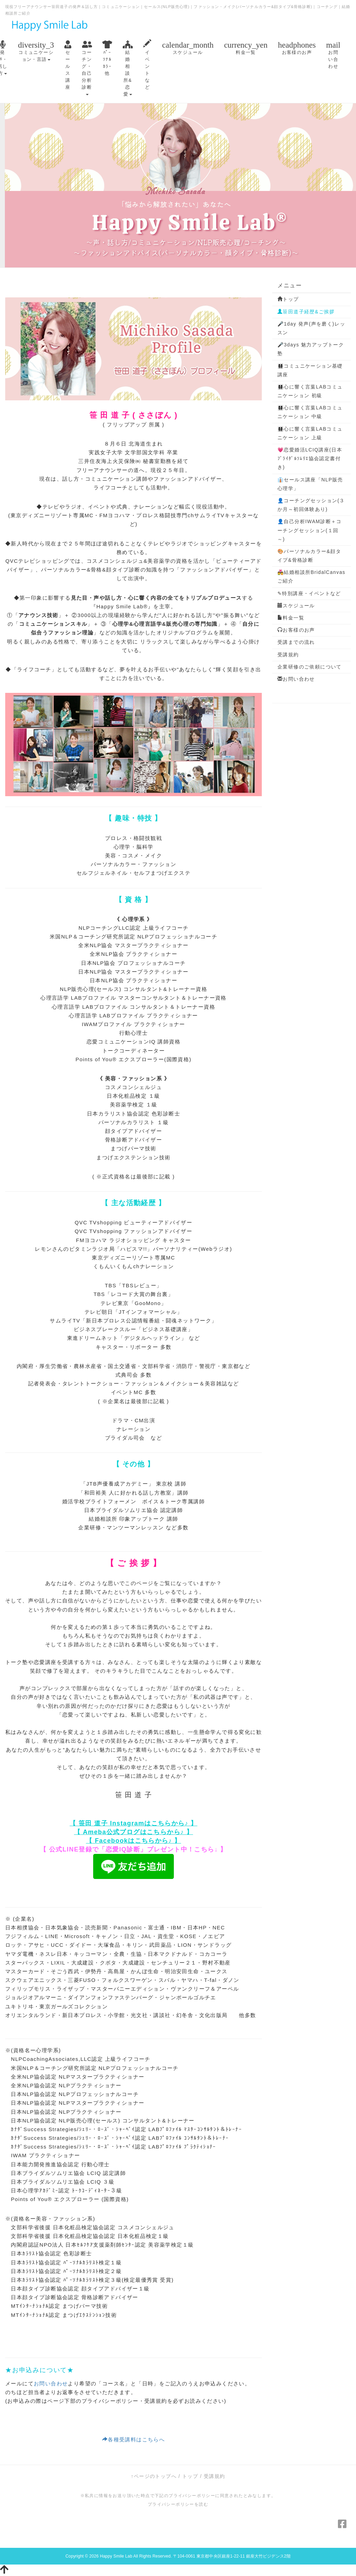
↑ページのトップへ (154, 2476)
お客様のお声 (297, 47)
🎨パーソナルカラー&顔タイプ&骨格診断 (309, 556)
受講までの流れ (296, 642)
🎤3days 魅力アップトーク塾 (310, 349)
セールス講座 (67, 65)
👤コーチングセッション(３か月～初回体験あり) (311, 505)
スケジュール (187, 47)
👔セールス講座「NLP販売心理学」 (310, 484)
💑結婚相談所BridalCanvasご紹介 (311, 576)
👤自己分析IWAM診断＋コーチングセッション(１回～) (309, 530)
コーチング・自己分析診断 (87, 67)
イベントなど (147, 65)
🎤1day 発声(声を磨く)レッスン (311, 328)
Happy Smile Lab (116, 2556)
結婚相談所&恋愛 (128, 68)
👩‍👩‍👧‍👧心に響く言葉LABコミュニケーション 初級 (310, 391)
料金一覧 (245, 47)
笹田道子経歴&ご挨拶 (306, 311)
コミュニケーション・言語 (36, 51)
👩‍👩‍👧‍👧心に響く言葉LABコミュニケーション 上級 (310, 433)
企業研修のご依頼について (309, 667)
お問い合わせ (333, 54)
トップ (288, 299)
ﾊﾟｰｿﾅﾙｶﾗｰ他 (107, 58)
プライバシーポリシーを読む (178, 2504)
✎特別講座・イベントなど (309, 593)
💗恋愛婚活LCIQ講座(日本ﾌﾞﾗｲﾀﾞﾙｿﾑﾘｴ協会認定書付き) (309, 458)
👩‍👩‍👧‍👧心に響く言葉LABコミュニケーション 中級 (310, 412)
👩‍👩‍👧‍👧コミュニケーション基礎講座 (310, 370)
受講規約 (288, 654)
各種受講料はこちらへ (133, 2439)
